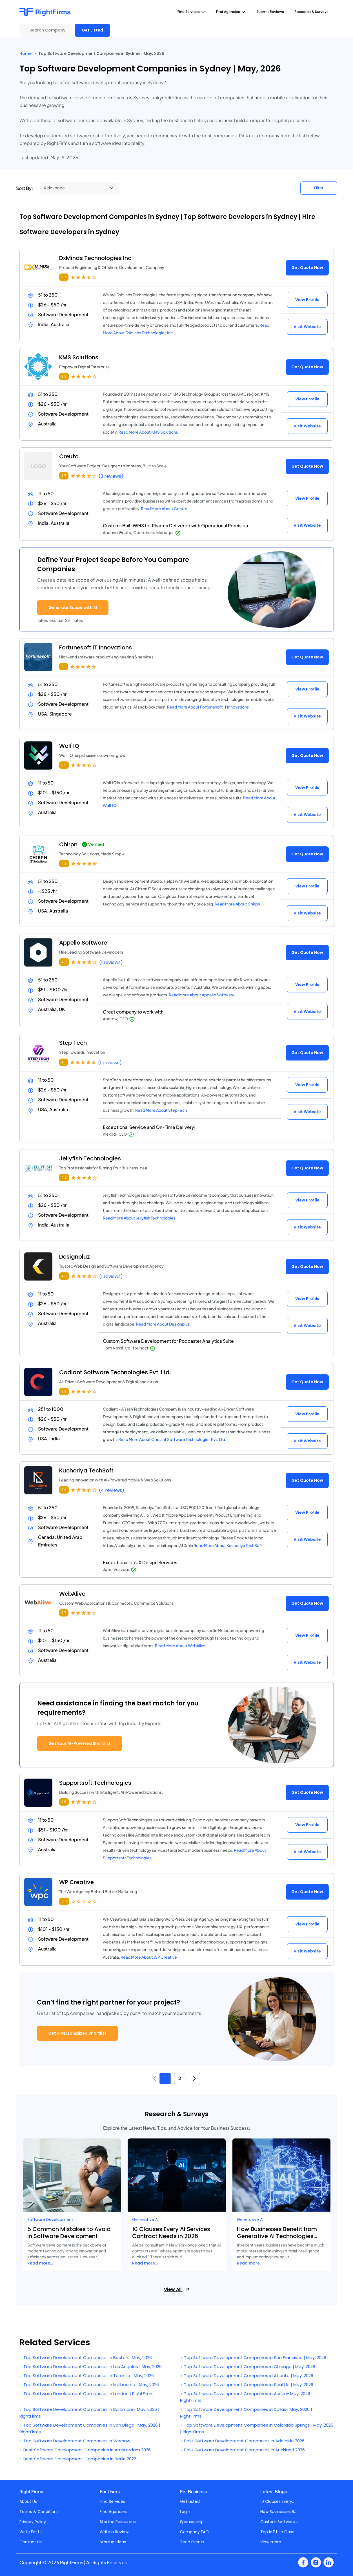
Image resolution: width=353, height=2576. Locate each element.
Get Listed (92, 30)
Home (25, 53)
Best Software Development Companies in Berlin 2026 (77, 2459)
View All (176, 2289)
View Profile (307, 299)
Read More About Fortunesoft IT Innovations (208, 706)
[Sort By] (79, 188)
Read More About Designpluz (162, 1323)
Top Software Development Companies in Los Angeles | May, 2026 (90, 2366)
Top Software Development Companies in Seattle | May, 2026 (246, 2384)
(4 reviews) (111, 1490)
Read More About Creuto (164, 508)
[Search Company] (46, 30)
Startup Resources (118, 2522)
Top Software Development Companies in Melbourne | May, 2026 (89, 2384)
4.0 (64, 961)
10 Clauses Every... (277, 2501)
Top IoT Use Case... (278, 2532)
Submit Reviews (270, 11)
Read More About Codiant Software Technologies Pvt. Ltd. (172, 1439)
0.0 (64, 1901)
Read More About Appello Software (202, 994)
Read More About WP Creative (149, 1957)
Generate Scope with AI (72, 607)
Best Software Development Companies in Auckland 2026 (242, 2450)
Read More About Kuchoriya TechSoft (228, 1545)
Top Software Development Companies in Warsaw (74, 2441)
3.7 (63, 277)
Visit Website (307, 326)
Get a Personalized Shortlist (77, 2033)
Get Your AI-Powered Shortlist (79, 1743)
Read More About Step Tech (161, 1110)
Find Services (112, 2501)
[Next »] (194, 2078)
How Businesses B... (278, 2511)
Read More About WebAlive (180, 1645)
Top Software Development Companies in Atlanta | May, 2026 (246, 2375)
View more (270, 2542)
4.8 (64, 863)
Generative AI (145, 2219)
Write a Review (114, 2532)
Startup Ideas (113, 2542)
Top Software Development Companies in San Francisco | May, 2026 (253, 2357)
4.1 (63, 666)
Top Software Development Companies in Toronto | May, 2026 (86, 2375)
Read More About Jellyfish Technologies (139, 1217)
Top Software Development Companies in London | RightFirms (86, 2393)
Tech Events (192, 2542)
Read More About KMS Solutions (148, 431)
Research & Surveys (311, 11)
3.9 (63, 376)
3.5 (63, 1801)
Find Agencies (113, 2511)
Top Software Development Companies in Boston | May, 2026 (85, 2357)
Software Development (50, 2219)
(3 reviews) (111, 476)
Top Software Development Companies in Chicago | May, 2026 (247, 2366)
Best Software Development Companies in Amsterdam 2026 (85, 2450)
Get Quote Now (307, 267)
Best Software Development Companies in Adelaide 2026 (242, 2441)
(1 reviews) (111, 962)
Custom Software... (279, 2522)
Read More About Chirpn (237, 903)
